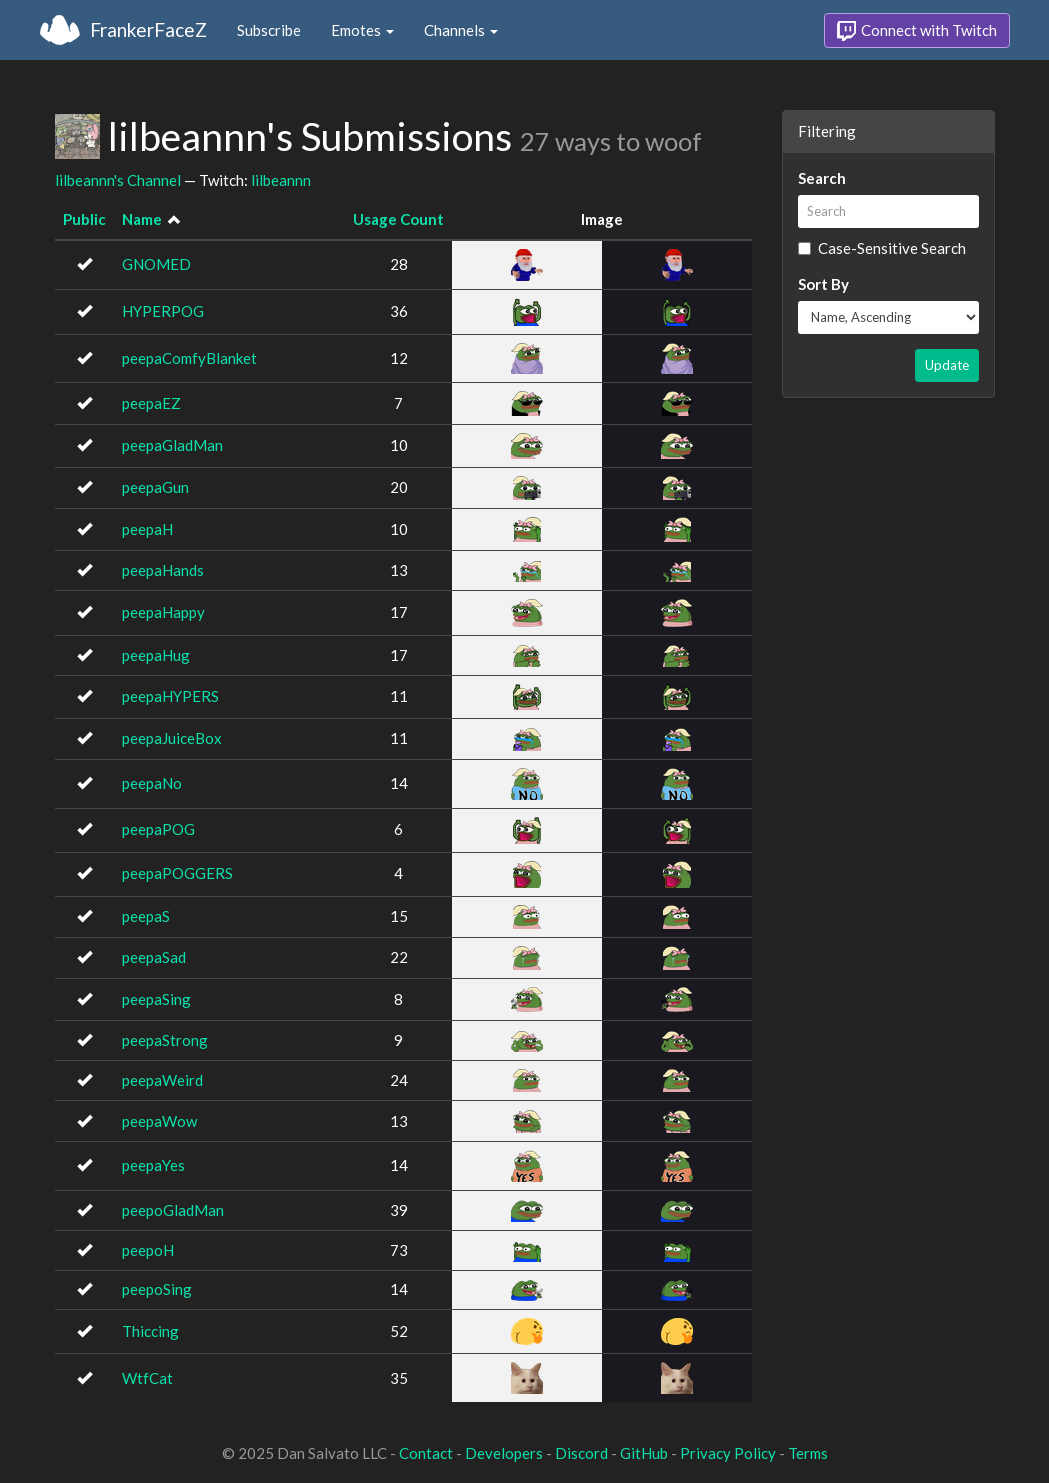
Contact (426, 1453)
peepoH (148, 1250)
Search (822, 178)
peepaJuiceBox (172, 738)
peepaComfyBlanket (189, 358)
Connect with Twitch (917, 31)
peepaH (147, 529)
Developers (504, 1453)
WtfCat (147, 1378)
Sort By (823, 284)
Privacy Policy (728, 1453)
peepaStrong (165, 1040)
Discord (581, 1453)
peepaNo (152, 783)
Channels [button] (461, 30)
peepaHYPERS (170, 696)
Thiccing (150, 1331)
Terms (808, 1453)
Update (947, 365)
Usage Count (398, 219)
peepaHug (156, 655)
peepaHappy (163, 612)
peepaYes (153, 1165)
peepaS (146, 916)
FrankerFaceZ (148, 29)
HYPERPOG (163, 311)
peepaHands (163, 570)
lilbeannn (281, 180)
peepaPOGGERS (177, 873)
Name (142, 219)
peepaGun (155, 487)
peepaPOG (158, 829)
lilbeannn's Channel (118, 180)
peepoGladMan (173, 1210)
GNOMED (156, 264)
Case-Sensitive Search (882, 248)
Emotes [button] (362, 30)
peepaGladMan (172, 445)
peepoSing (157, 1289)
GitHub (644, 1453)
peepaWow (159, 1121)
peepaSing (156, 999)
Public (84, 219)
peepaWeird (162, 1080)
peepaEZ (151, 403)
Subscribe (269, 30)
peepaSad (154, 957)
